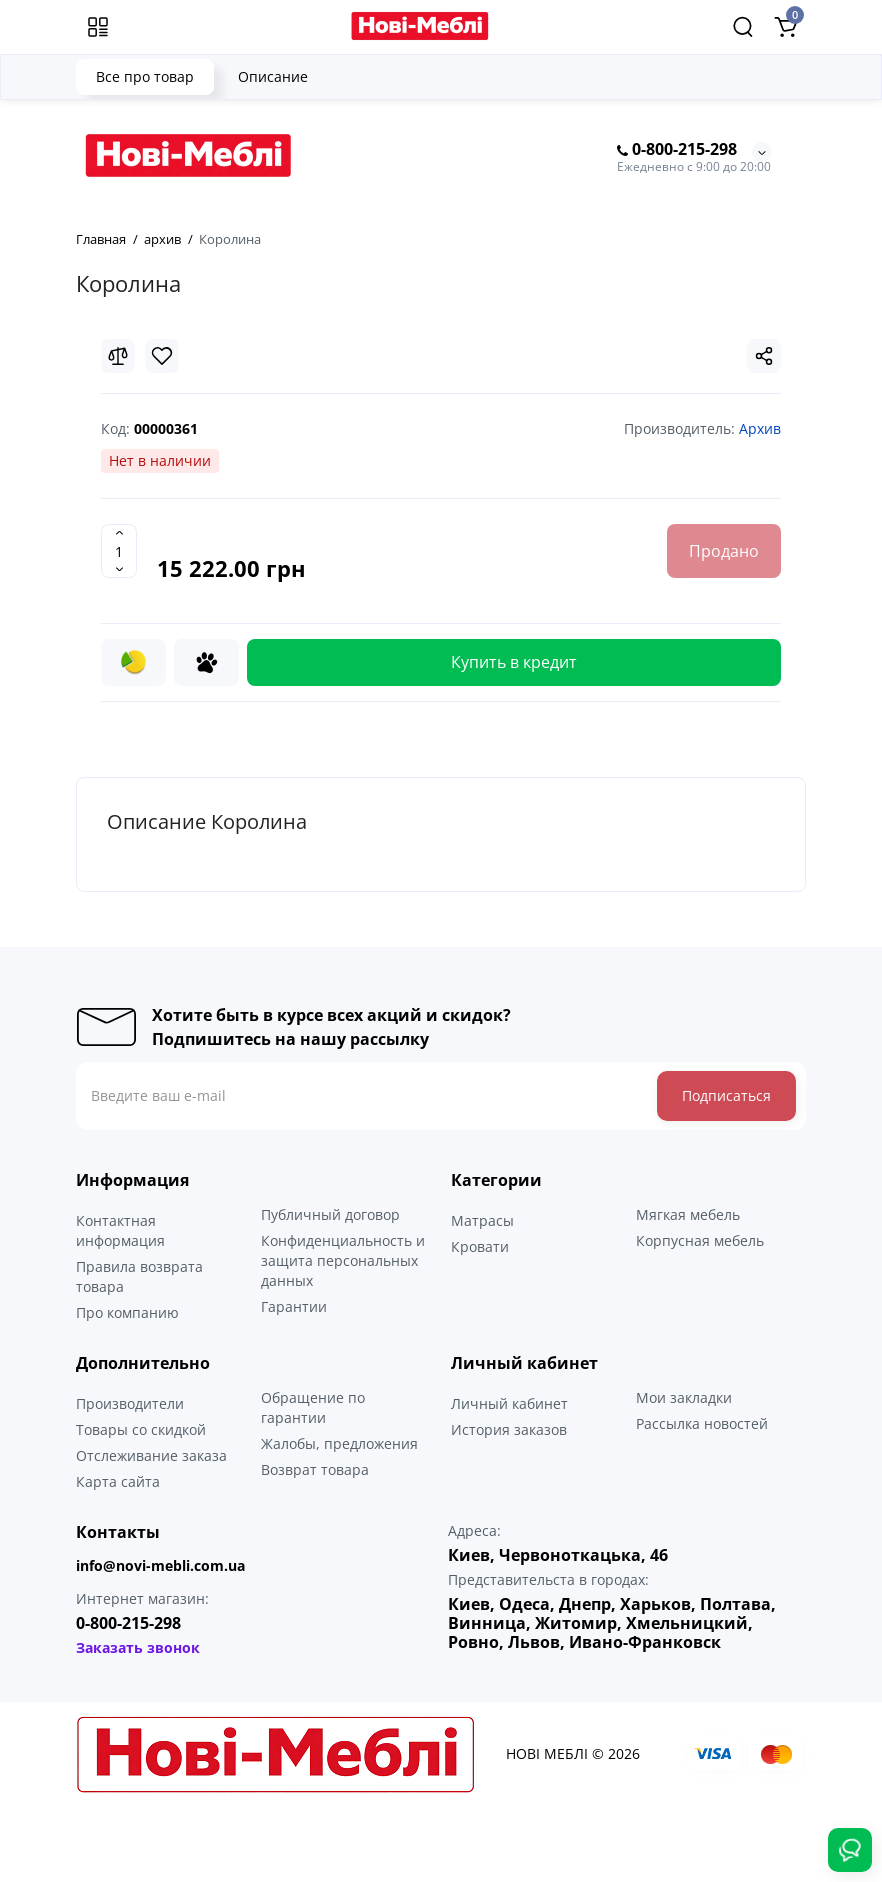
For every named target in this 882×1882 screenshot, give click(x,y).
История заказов (509, 1429)
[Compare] (118, 356)
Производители (130, 1403)
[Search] (743, 27)
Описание (273, 76)
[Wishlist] (162, 356)
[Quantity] (119, 551)
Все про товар (145, 76)
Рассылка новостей (702, 1423)
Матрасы (482, 1220)
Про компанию (127, 1312)
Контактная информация (120, 1230)
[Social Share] (764, 356)
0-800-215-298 (677, 150)
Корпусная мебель (700, 1240)
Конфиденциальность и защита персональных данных (343, 1260)
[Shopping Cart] (785, 27)
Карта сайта (118, 1481)
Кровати (480, 1246)
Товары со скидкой (141, 1429)
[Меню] (98, 27)
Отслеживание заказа (151, 1455)
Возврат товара (315, 1469)
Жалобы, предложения (339, 1443)
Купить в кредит (514, 662)
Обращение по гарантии (313, 1407)
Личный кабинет (509, 1403)
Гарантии (294, 1306)
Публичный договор (330, 1214)
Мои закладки (684, 1397)
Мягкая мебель (688, 1214)
